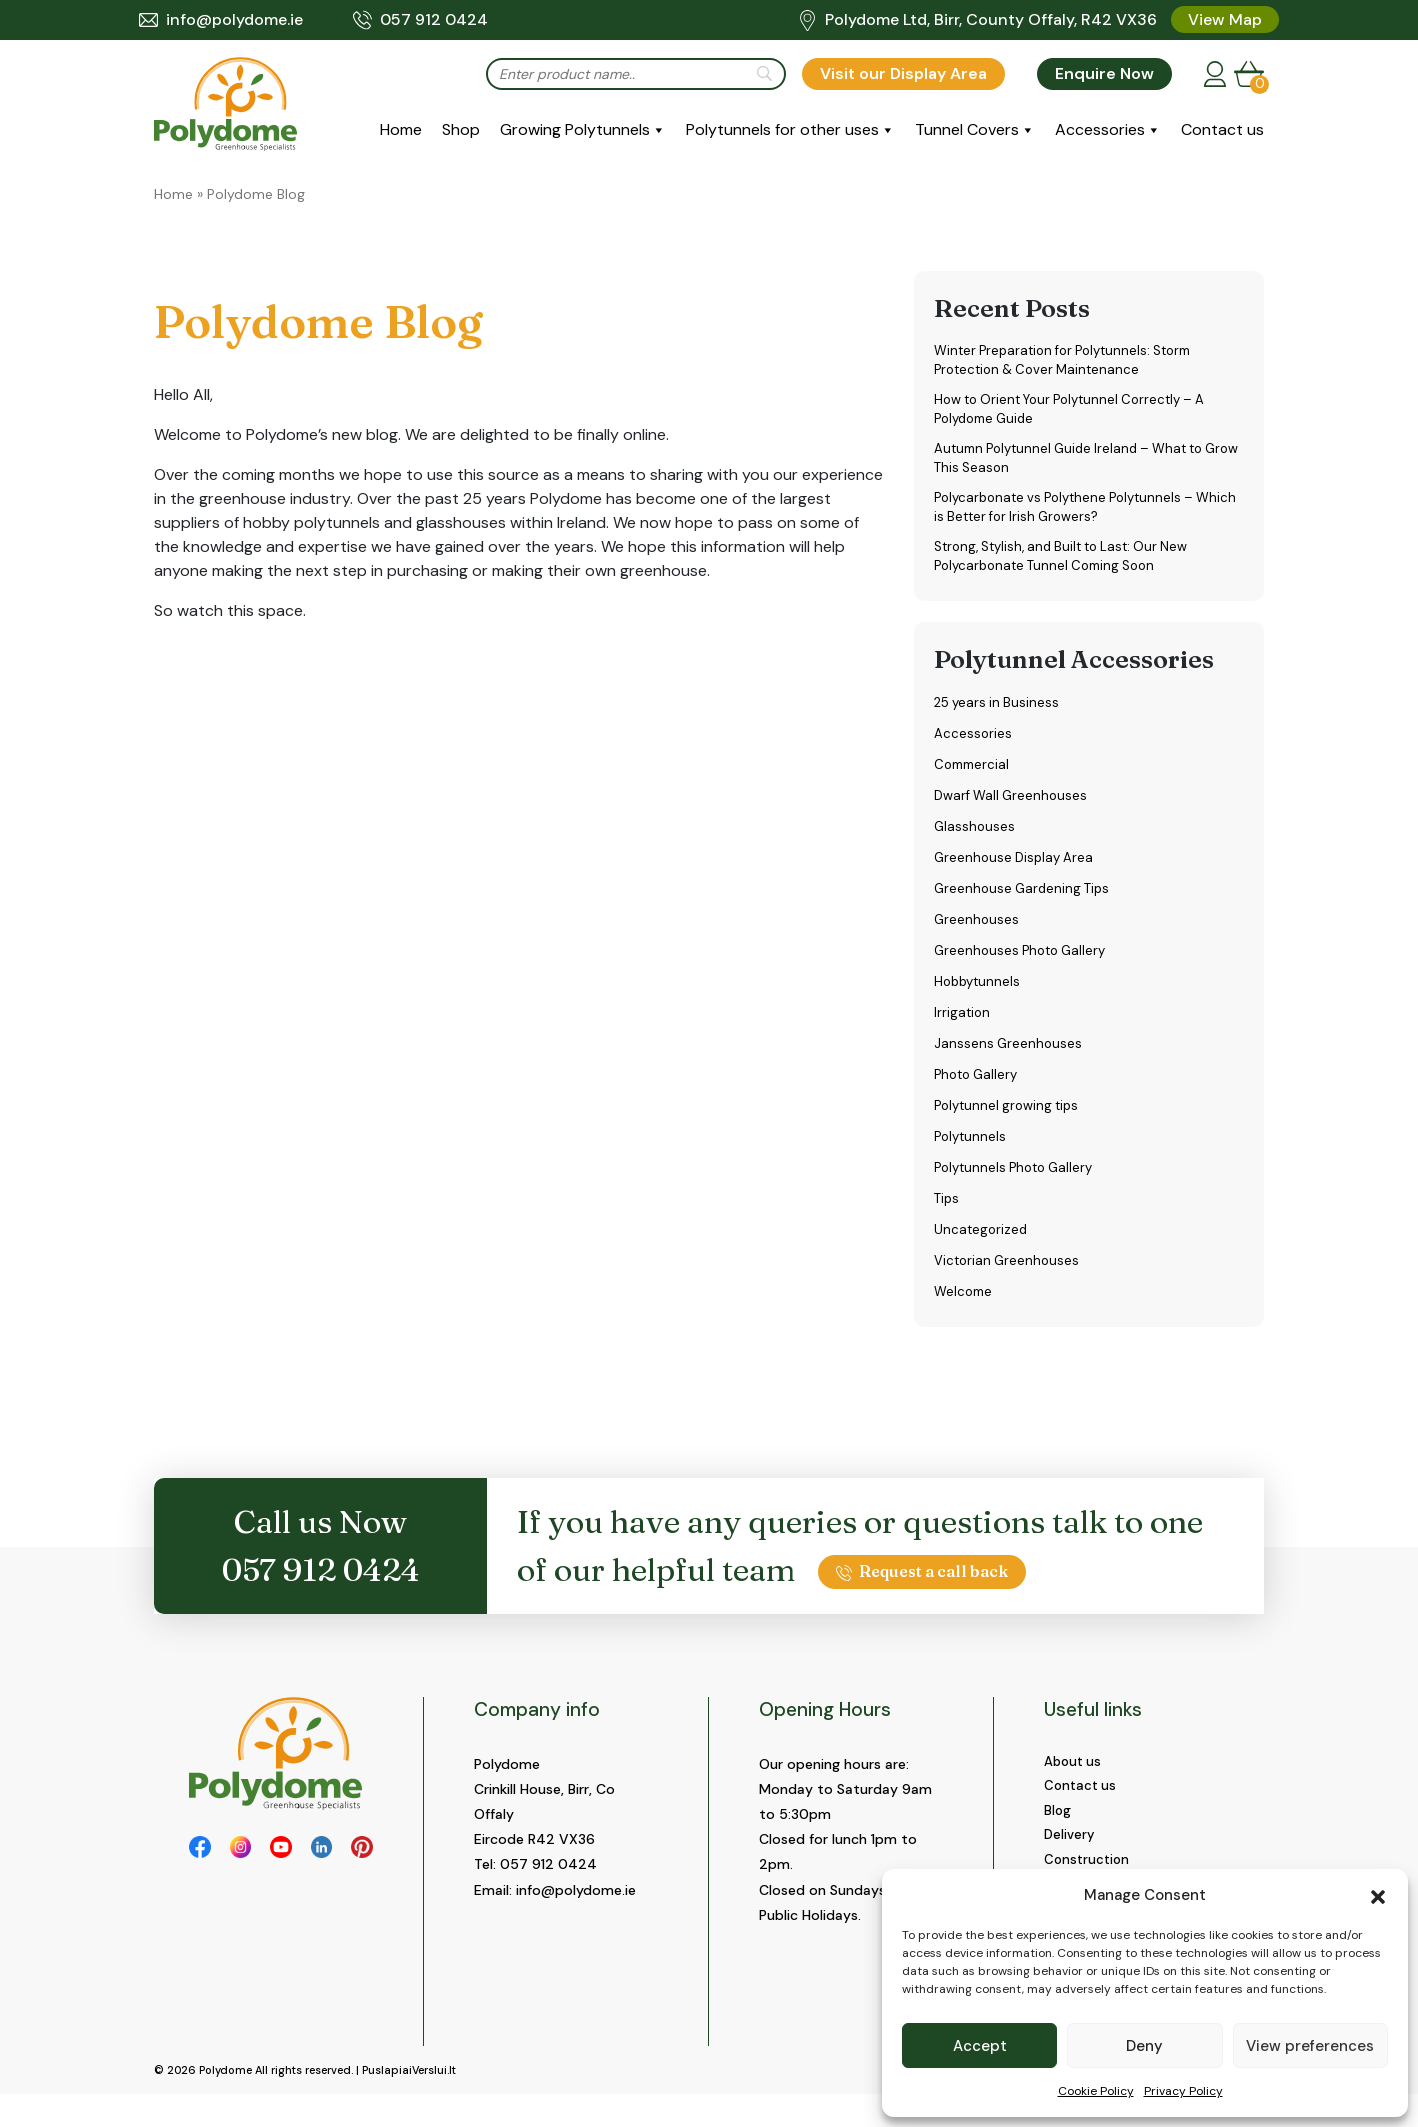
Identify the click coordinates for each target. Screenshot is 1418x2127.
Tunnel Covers (967, 129)
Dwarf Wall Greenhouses (1014, 810)
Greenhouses (977, 934)
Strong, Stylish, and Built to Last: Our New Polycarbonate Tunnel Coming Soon (1071, 569)
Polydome (225, 2103)
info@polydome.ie (221, 20)
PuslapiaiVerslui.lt (409, 2103)
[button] (1378, 1895)
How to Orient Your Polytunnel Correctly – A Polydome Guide (1080, 413)
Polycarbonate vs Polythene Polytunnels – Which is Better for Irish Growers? (1072, 517)
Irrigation (963, 1027)
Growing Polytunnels (575, 129)
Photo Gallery (979, 1089)
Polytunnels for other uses (782, 129)
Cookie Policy (1096, 2091)
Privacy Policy (1183, 2091)
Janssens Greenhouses (1009, 1058)
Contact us (1222, 129)
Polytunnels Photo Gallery (1019, 1182)
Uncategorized (982, 1244)
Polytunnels (972, 1151)
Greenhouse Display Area (1017, 872)
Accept (980, 2046)
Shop (461, 129)
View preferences (1310, 2046)
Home (401, 129)
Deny (1144, 2046)
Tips (947, 1213)
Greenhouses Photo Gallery (1024, 965)
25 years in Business (999, 717)
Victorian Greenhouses (1009, 1275)
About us (1074, 1777)
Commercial (974, 779)
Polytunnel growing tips (1011, 1120)
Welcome (965, 1306)
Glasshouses (975, 841)
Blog (1058, 1829)
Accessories (1100, 129)
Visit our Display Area (903, 73)
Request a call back (922, 1586)
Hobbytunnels (979, 996)
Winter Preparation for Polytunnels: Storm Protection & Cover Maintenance (1072, 361)
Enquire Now (1104, 73)
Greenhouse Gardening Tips (1025, 903)
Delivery (1070, 1855)
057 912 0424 (420, 20)
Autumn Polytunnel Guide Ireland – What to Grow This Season (1078, 465)
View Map (1225, 19)
